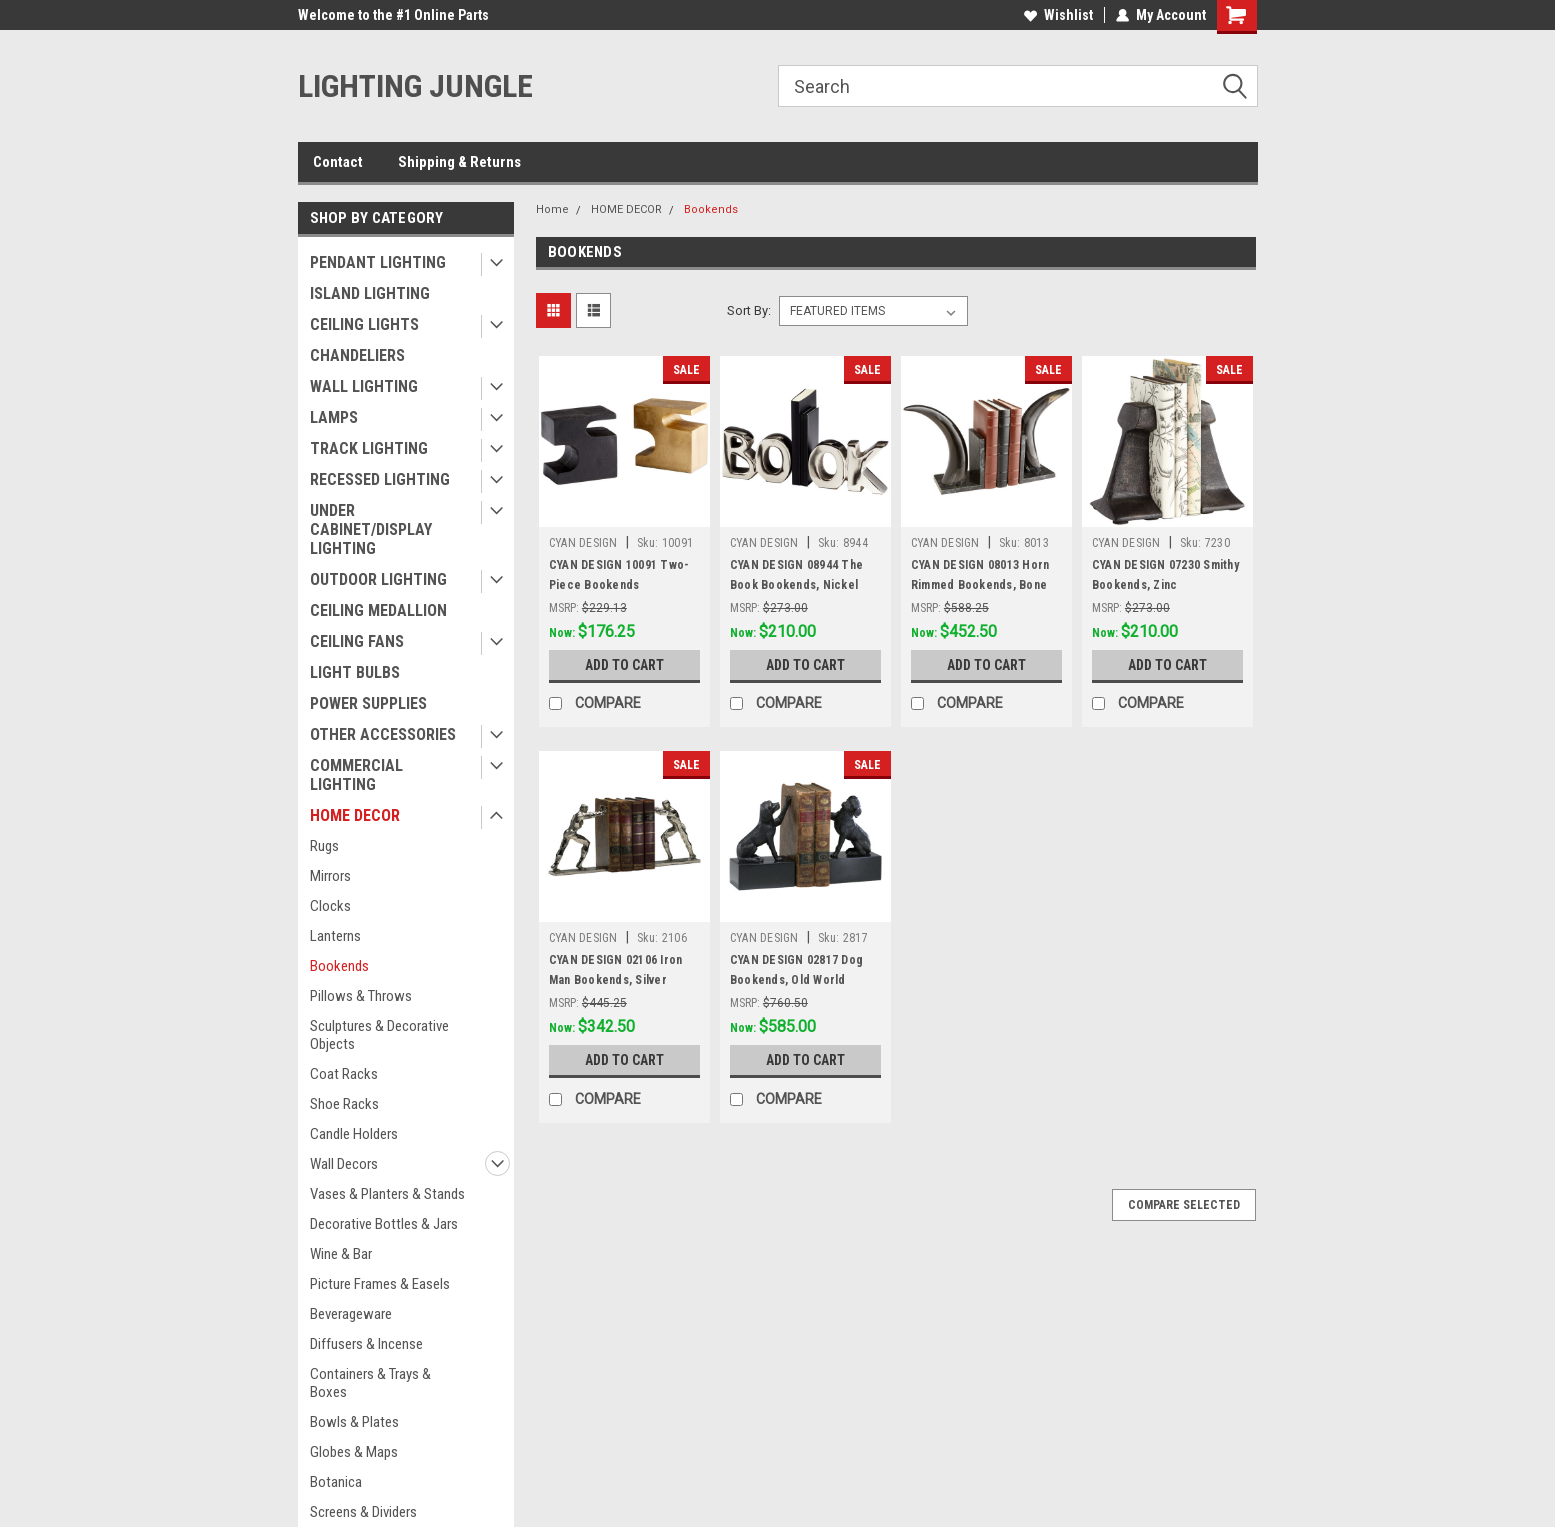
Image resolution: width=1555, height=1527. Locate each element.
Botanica (336, 1482)
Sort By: (749, 310)
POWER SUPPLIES (368, 703)
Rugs (324, 846)
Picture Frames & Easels (380, 1284)
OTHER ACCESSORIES (383, 734)
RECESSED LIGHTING (380, 479)
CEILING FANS (357, 641)
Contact (338, 162)
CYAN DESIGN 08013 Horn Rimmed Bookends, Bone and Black (980, 585)
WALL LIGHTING (364, 386)
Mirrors (330, 876)
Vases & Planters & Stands (387, 1194)
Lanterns (335, 936)
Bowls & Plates (354, 1422)
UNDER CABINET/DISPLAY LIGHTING (371, 529)
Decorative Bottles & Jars (384, 1224)
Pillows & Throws (361, 996)
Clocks (330, 906)
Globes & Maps (354, 1452)
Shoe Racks (344, 1104)
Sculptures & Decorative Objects (379, 1035)
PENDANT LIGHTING (378, 262)
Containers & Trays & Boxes (370, 1383)
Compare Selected (1184, 1205)
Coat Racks (344, 1074)
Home (552, 209)
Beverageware (351, 1314)
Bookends (339, 966)
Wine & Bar (341, 1254)
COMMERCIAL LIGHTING (356, 775)
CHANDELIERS (357, 355)
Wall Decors (344, 1164)
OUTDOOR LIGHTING (378, 579)
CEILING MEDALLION (378, 610)
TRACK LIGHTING (369, 448)
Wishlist (1058, 15)
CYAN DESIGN (583, 543)
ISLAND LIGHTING (370, 293)
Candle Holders (354, 1134)
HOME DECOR (355, 815)
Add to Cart (624, 665)
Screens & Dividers (363, 1512)
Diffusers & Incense (366, 1344)
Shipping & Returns (459, 162)
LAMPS (334, 417)
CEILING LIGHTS (364, 324)
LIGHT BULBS (355, 672)
